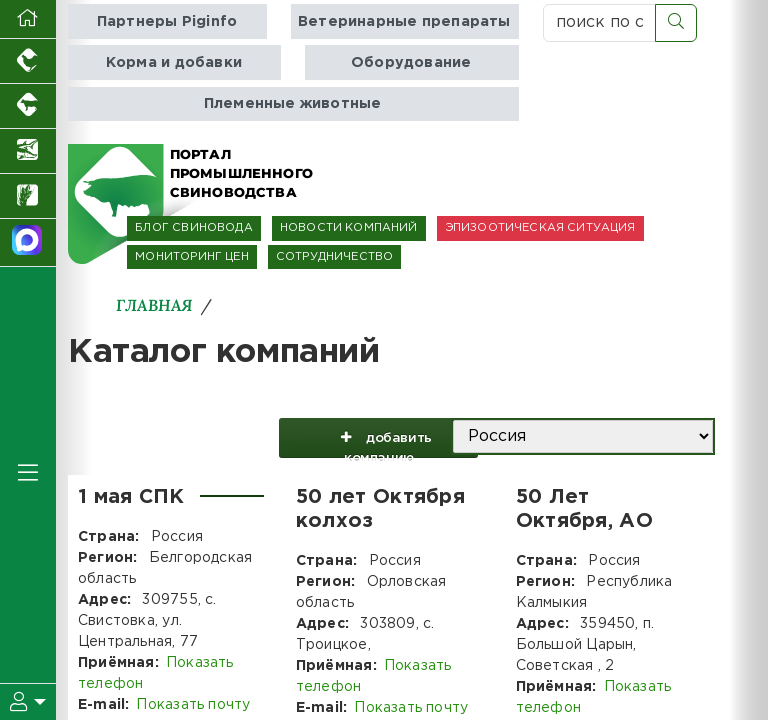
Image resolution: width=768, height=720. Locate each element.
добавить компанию (379, 443)
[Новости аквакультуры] (28, 151)
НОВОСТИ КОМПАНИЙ (349, 228)
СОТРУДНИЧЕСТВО (334, 257)
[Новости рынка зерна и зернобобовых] (28, 196)
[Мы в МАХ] (28, 243)
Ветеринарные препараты (404, 21)
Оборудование (411, 62)
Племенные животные (293, 103)
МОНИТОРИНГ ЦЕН (191, 257)
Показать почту (193, 705)
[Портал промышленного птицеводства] (28, 61)
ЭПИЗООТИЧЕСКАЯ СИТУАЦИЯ (540, 228)
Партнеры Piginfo (167, 21)
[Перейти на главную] (28, 19)
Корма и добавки (174, 62)
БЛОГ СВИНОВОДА (193, 228)
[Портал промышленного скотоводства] (28, 106)
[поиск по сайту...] (599, 23)
